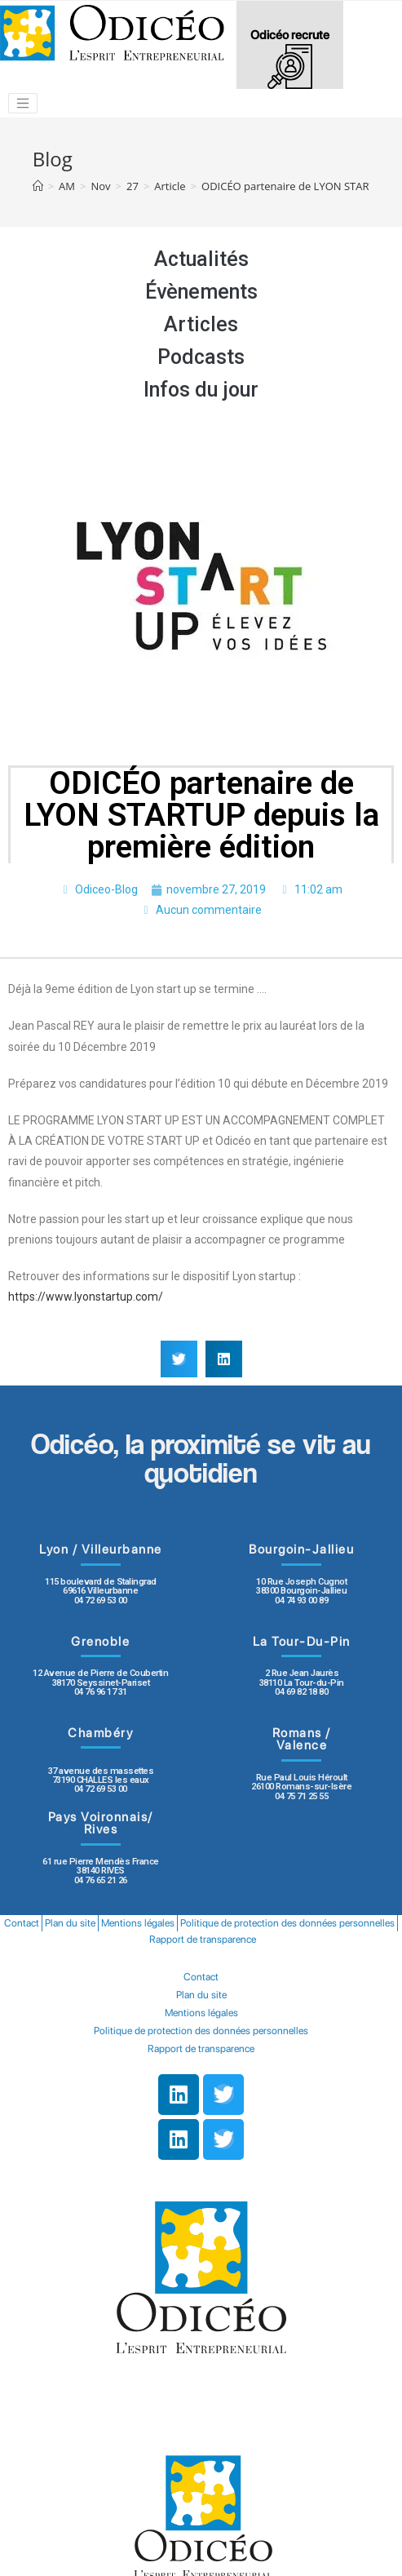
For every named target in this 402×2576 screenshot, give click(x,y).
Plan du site (70, 1923)
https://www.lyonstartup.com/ (85, 1296)
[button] (179, 1359)
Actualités (201, 259)
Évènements (201, 292)
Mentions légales (137, 1923)
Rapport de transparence (202, 1939)
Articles (201, 324)
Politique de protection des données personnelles (287, 1923)
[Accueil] (38, 186)
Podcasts (201, 357)
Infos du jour (201, 389)
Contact (21, 1923)
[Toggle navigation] (23, 103)
